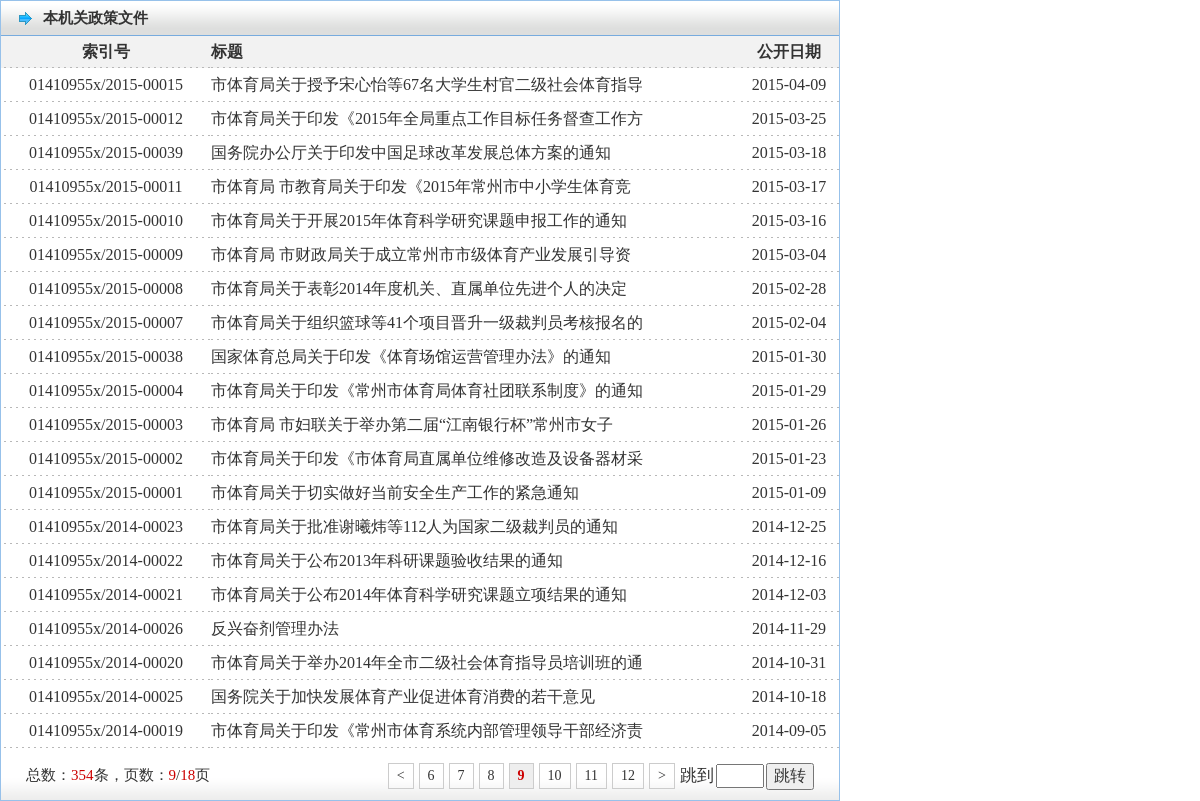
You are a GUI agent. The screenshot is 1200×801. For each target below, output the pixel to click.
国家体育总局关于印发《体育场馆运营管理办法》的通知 (411, 356)
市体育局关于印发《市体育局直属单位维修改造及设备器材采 (427, 458)
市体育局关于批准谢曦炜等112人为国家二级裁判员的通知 (414, 526)
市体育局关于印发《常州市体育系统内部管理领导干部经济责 (427, 730)
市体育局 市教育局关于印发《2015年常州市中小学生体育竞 (421, 186)
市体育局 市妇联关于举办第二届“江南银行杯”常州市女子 (412, 424)
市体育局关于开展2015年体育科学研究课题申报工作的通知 (419, 220)
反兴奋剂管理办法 (275, 628)
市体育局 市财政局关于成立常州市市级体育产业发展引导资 (421, 254)
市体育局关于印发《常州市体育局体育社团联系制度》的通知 (427, 390)
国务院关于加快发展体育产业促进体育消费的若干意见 (403, 696)
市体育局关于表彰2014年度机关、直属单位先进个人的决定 (419, 288)
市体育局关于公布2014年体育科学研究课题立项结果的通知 (419, 594)
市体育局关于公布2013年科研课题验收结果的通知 (387, 560)
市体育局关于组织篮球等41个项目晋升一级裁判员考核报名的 (427, 322)
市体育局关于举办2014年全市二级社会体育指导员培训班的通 (427, 662)
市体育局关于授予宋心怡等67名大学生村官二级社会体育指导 (427, 84)
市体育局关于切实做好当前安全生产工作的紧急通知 (395, 492)
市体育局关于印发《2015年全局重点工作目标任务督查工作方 (427, 118)
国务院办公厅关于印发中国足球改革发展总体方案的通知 (411, 152)
